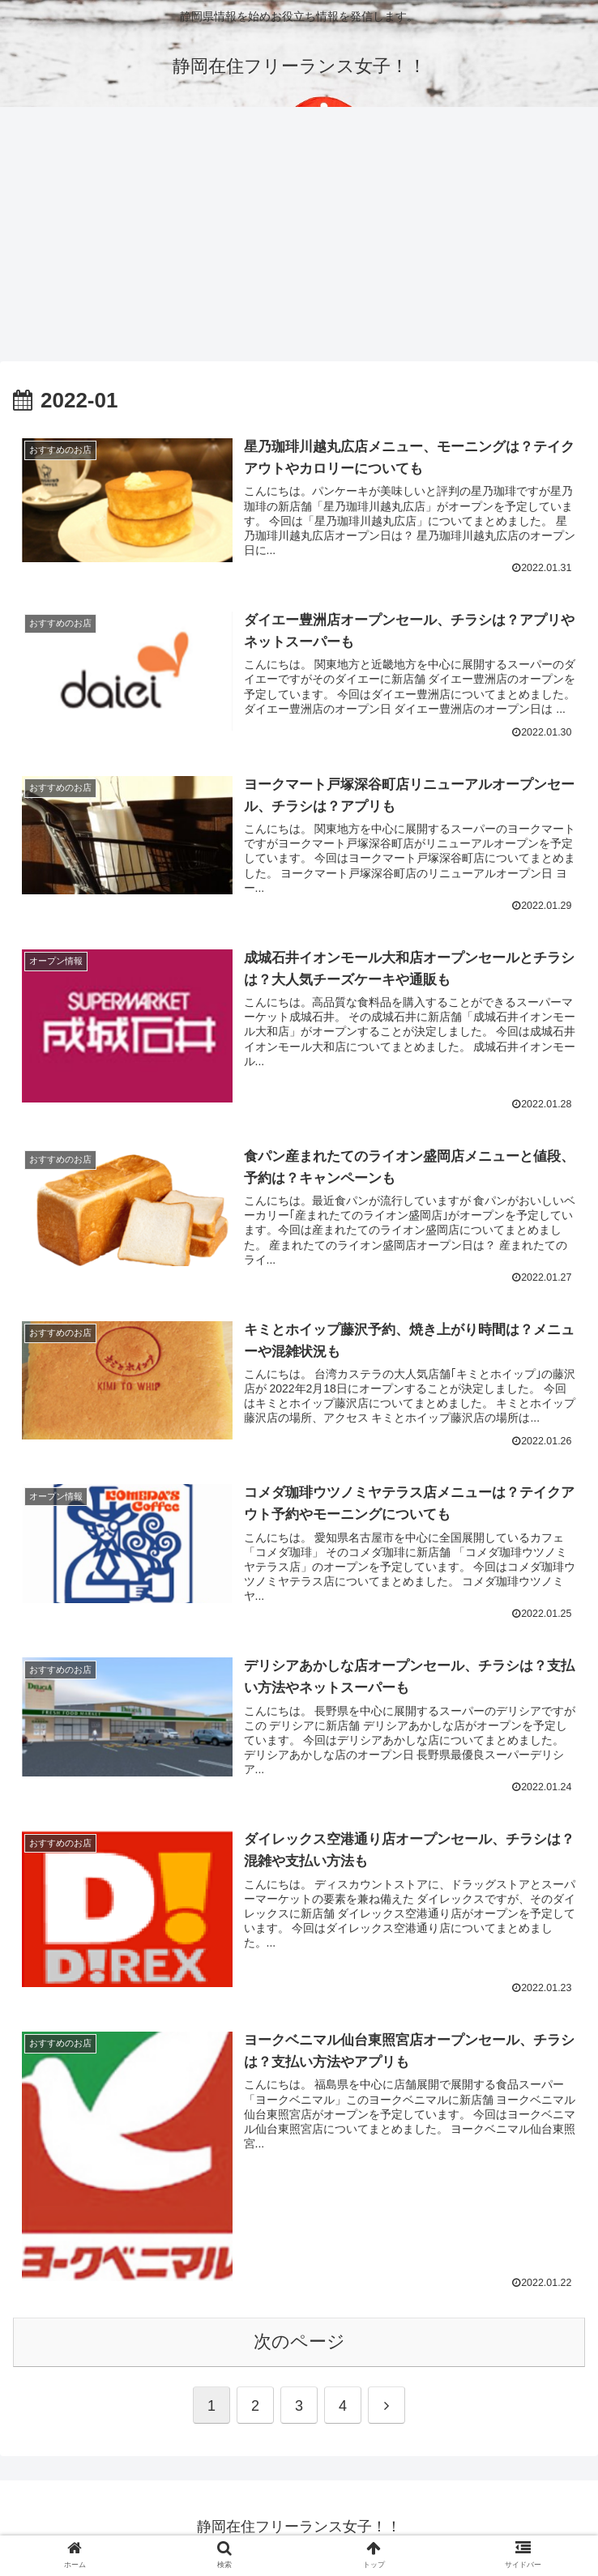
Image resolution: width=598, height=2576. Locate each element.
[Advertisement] (299, 239)
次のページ (299, 2344)
